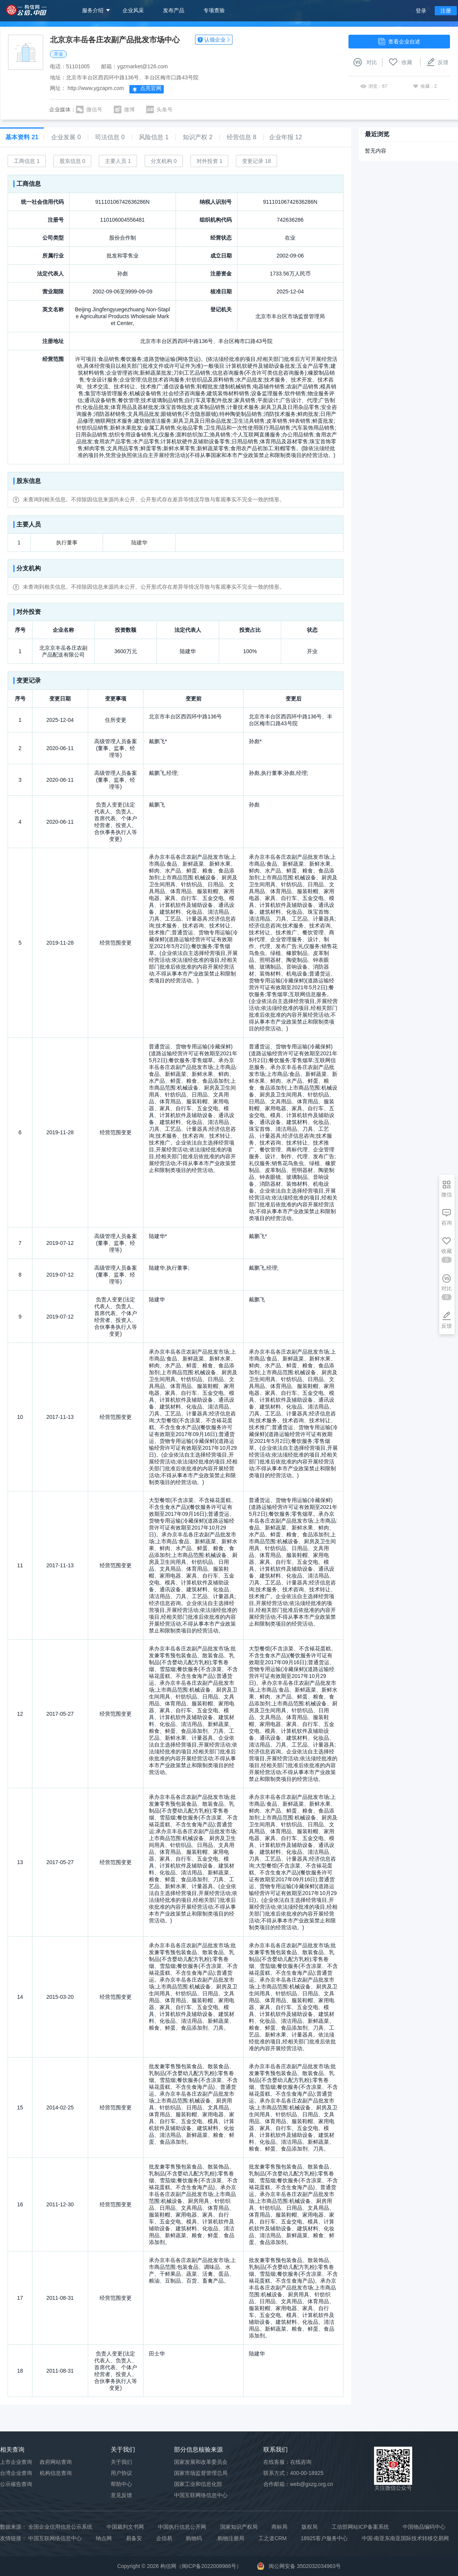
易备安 (134, 2538)
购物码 (194, 2538)
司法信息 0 (109, 137)
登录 (421, 11)
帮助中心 (121, 2484)
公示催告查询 (16, 2484)
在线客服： (287, 2462)
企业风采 (133, 10)
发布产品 (173, 10)
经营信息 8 (241, 137)
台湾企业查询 (16, 2473)
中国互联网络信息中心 (55, 2538)
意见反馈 (121, 2495)
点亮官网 (146, 88)
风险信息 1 (153, 137)
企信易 (164, 2538)
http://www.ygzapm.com (96, 88)
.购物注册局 (230, 2538)
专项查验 (214, 10)
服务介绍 (92, 10)
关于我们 (121, 2462)
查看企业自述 (399, 41)
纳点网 (104, 2538)
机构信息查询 (56, 2473)
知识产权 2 (197, 137)
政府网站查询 (56, 2462)
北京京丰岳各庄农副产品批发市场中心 (115, 39)
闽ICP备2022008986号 (209, 2566)
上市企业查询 (16, 2462)
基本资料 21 (21, 137)
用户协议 (121, 2473)
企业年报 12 (285, 137)
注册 (445, 11)
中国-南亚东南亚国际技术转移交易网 (405, 2538)
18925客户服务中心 (324, 2538)
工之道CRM (272, 2538)
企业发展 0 (66, 137)
